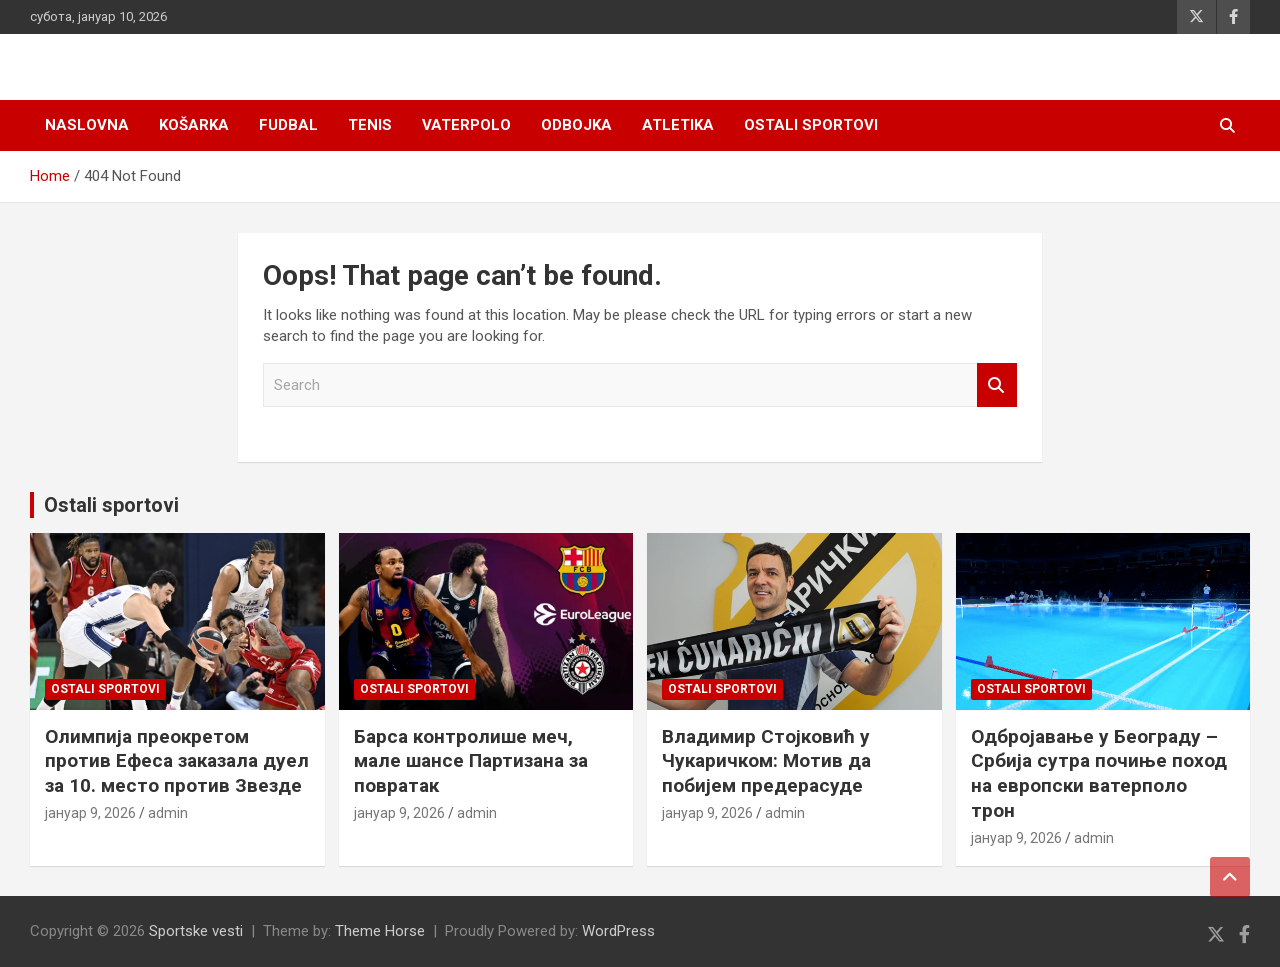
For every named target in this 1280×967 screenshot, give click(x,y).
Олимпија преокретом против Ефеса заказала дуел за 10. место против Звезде (177, 761)
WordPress (618, 931)
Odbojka (576, 125)
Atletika (678, 125)
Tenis (370, 125)
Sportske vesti (196, 931)
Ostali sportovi (811, 125)
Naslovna (87, 125)
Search (997, 385)
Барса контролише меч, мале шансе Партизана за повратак (471, 761)
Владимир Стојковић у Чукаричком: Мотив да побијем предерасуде (766, 761)
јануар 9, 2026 (90, 813)
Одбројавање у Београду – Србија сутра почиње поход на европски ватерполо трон (1099, 773)
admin (168, 813)
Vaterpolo (466, 125)
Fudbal (288, 125)
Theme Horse (380, 931)
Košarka (194, 125)
